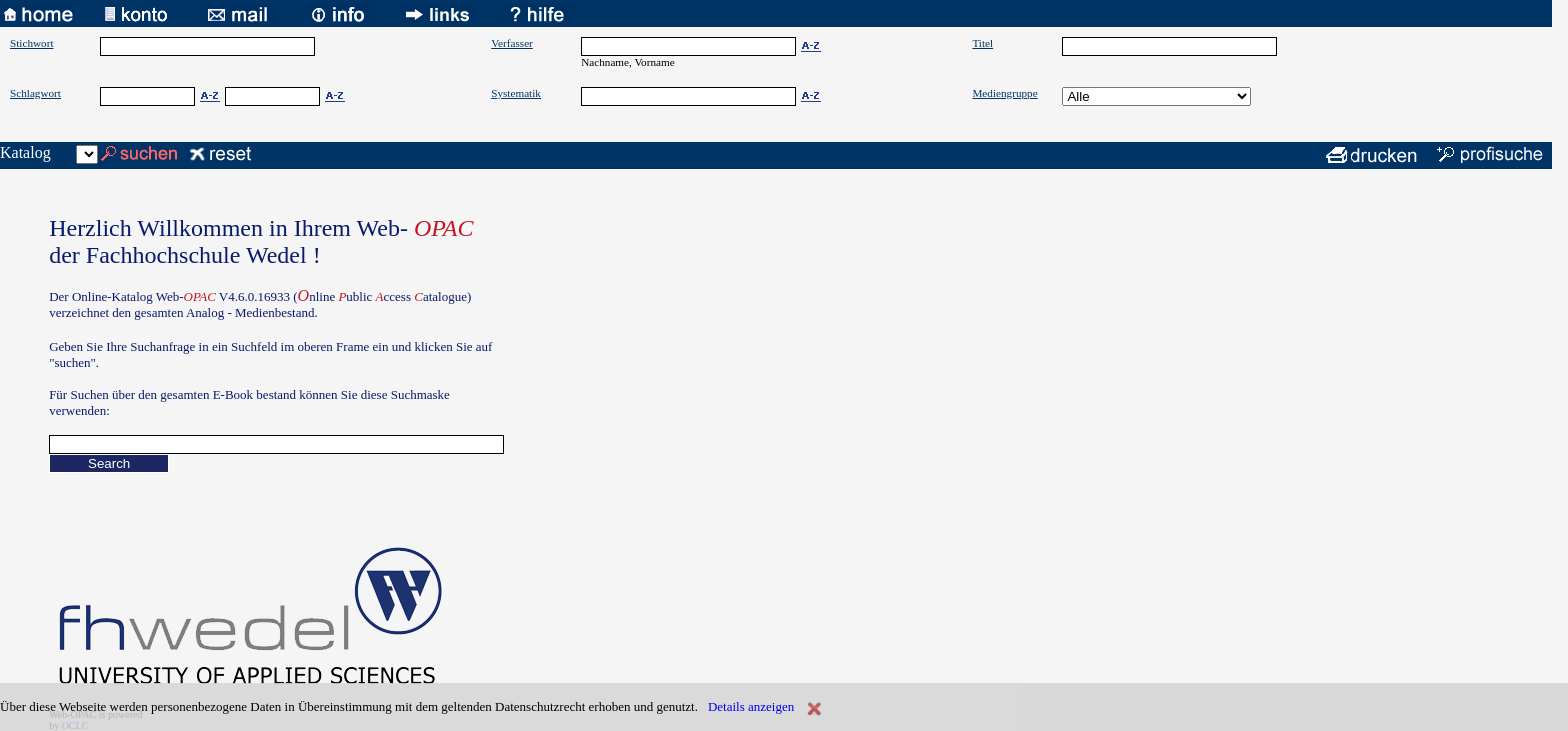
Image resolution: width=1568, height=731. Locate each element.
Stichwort (32, 43)
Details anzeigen (751, 706)
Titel (982, 43)
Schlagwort (35, 93)
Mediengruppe (1004, 93)
